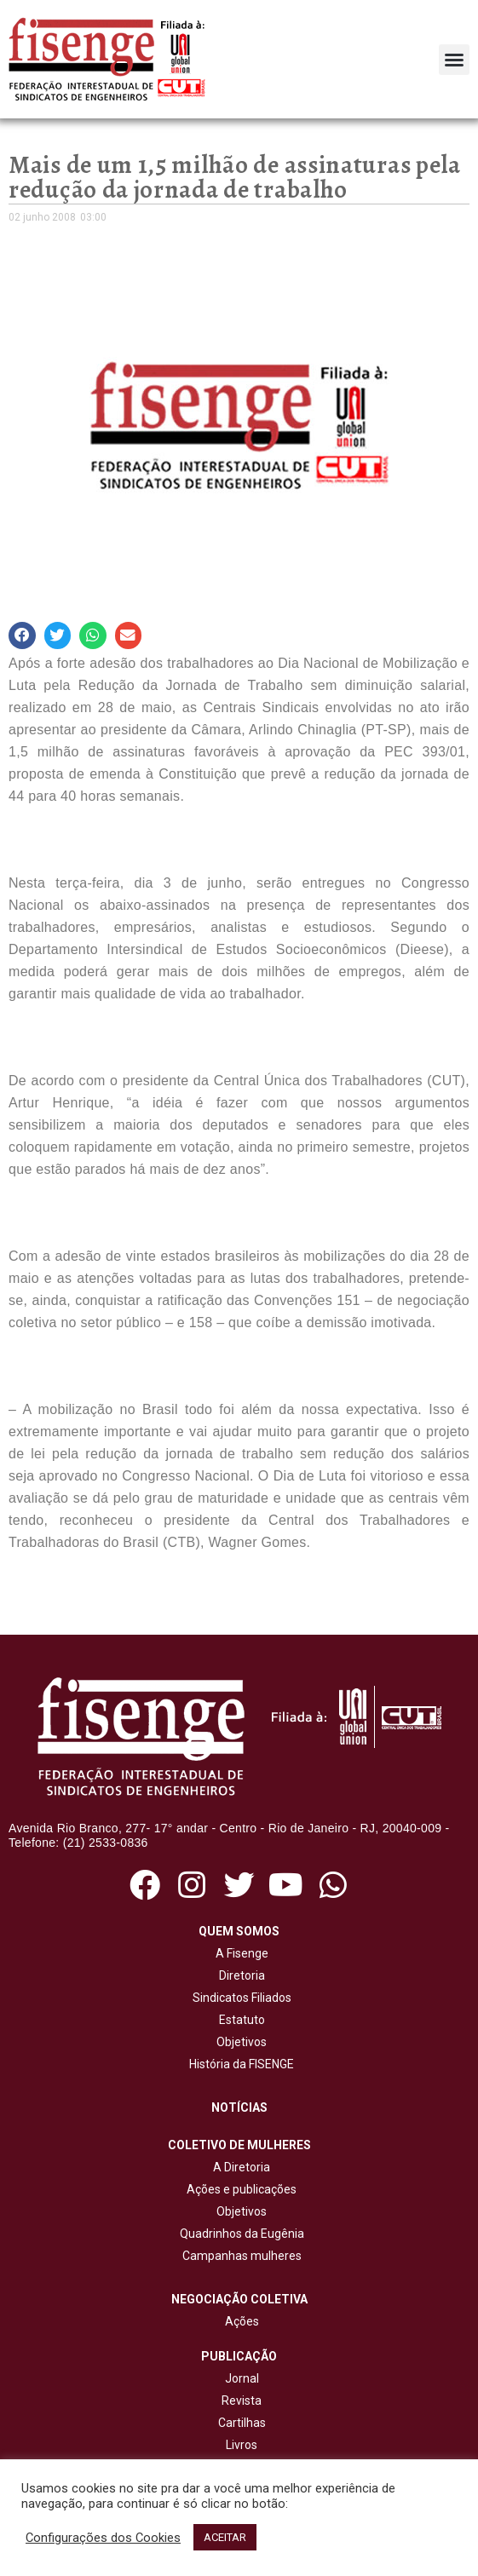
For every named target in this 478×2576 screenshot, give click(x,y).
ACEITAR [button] (225, 2537)
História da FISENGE (239, 2064)
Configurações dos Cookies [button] (103, 2537)
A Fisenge (239, 1953)
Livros (241, 2445)
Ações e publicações (239, 2189)
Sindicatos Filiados (239, 1997)
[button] (454, 59)
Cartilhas (242, 2422)
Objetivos (239, 2042)
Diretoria (239, 1975)
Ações (239, 2321)
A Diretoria (239, 2167)
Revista (242, 2400)
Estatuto (239, 2020)
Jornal (242, 2378)
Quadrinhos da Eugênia (239, 2233)
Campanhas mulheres (239, 2256)
